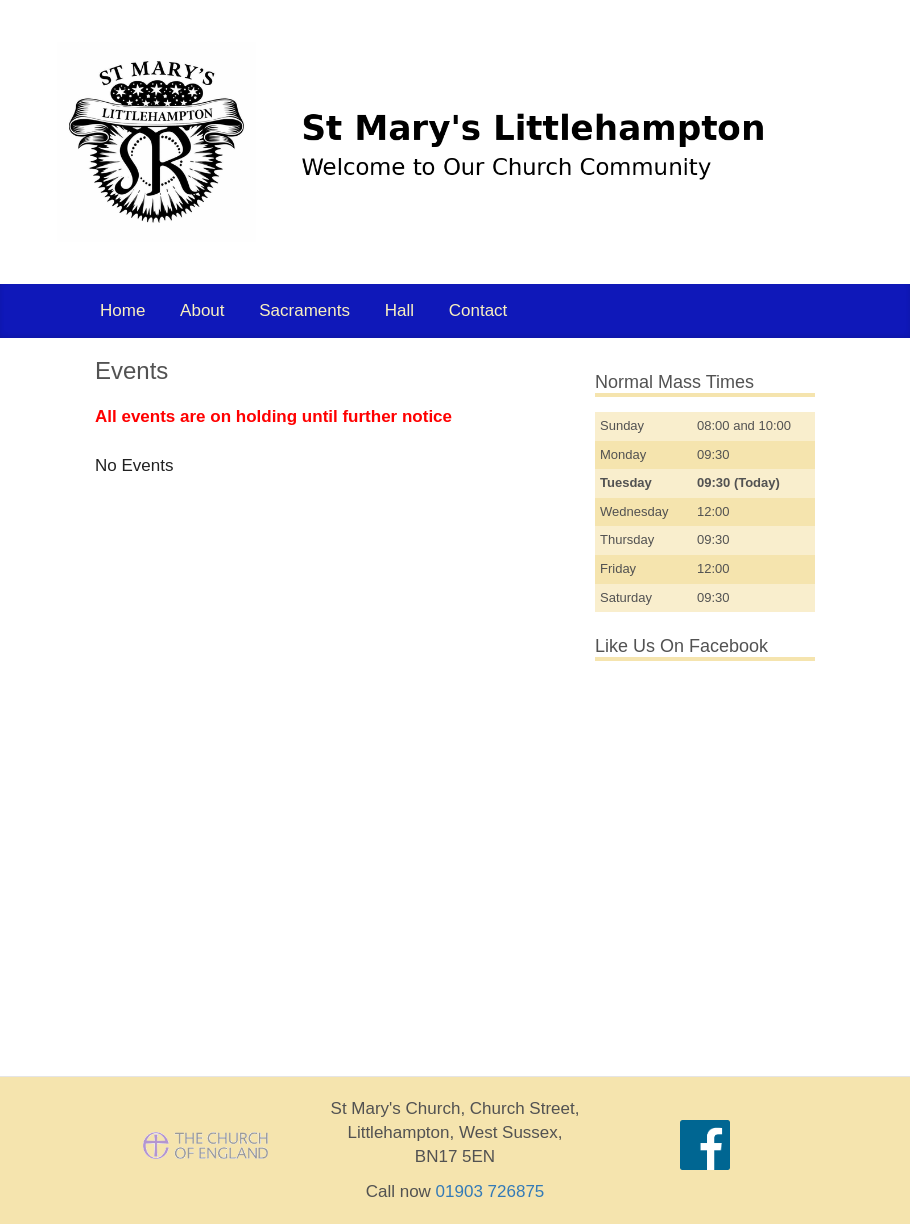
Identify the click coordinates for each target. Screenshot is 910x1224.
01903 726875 (490, 1191)
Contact (478, 310)
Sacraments (304, 310)
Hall (399, 310)
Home (122, 310)
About (202, 310)
